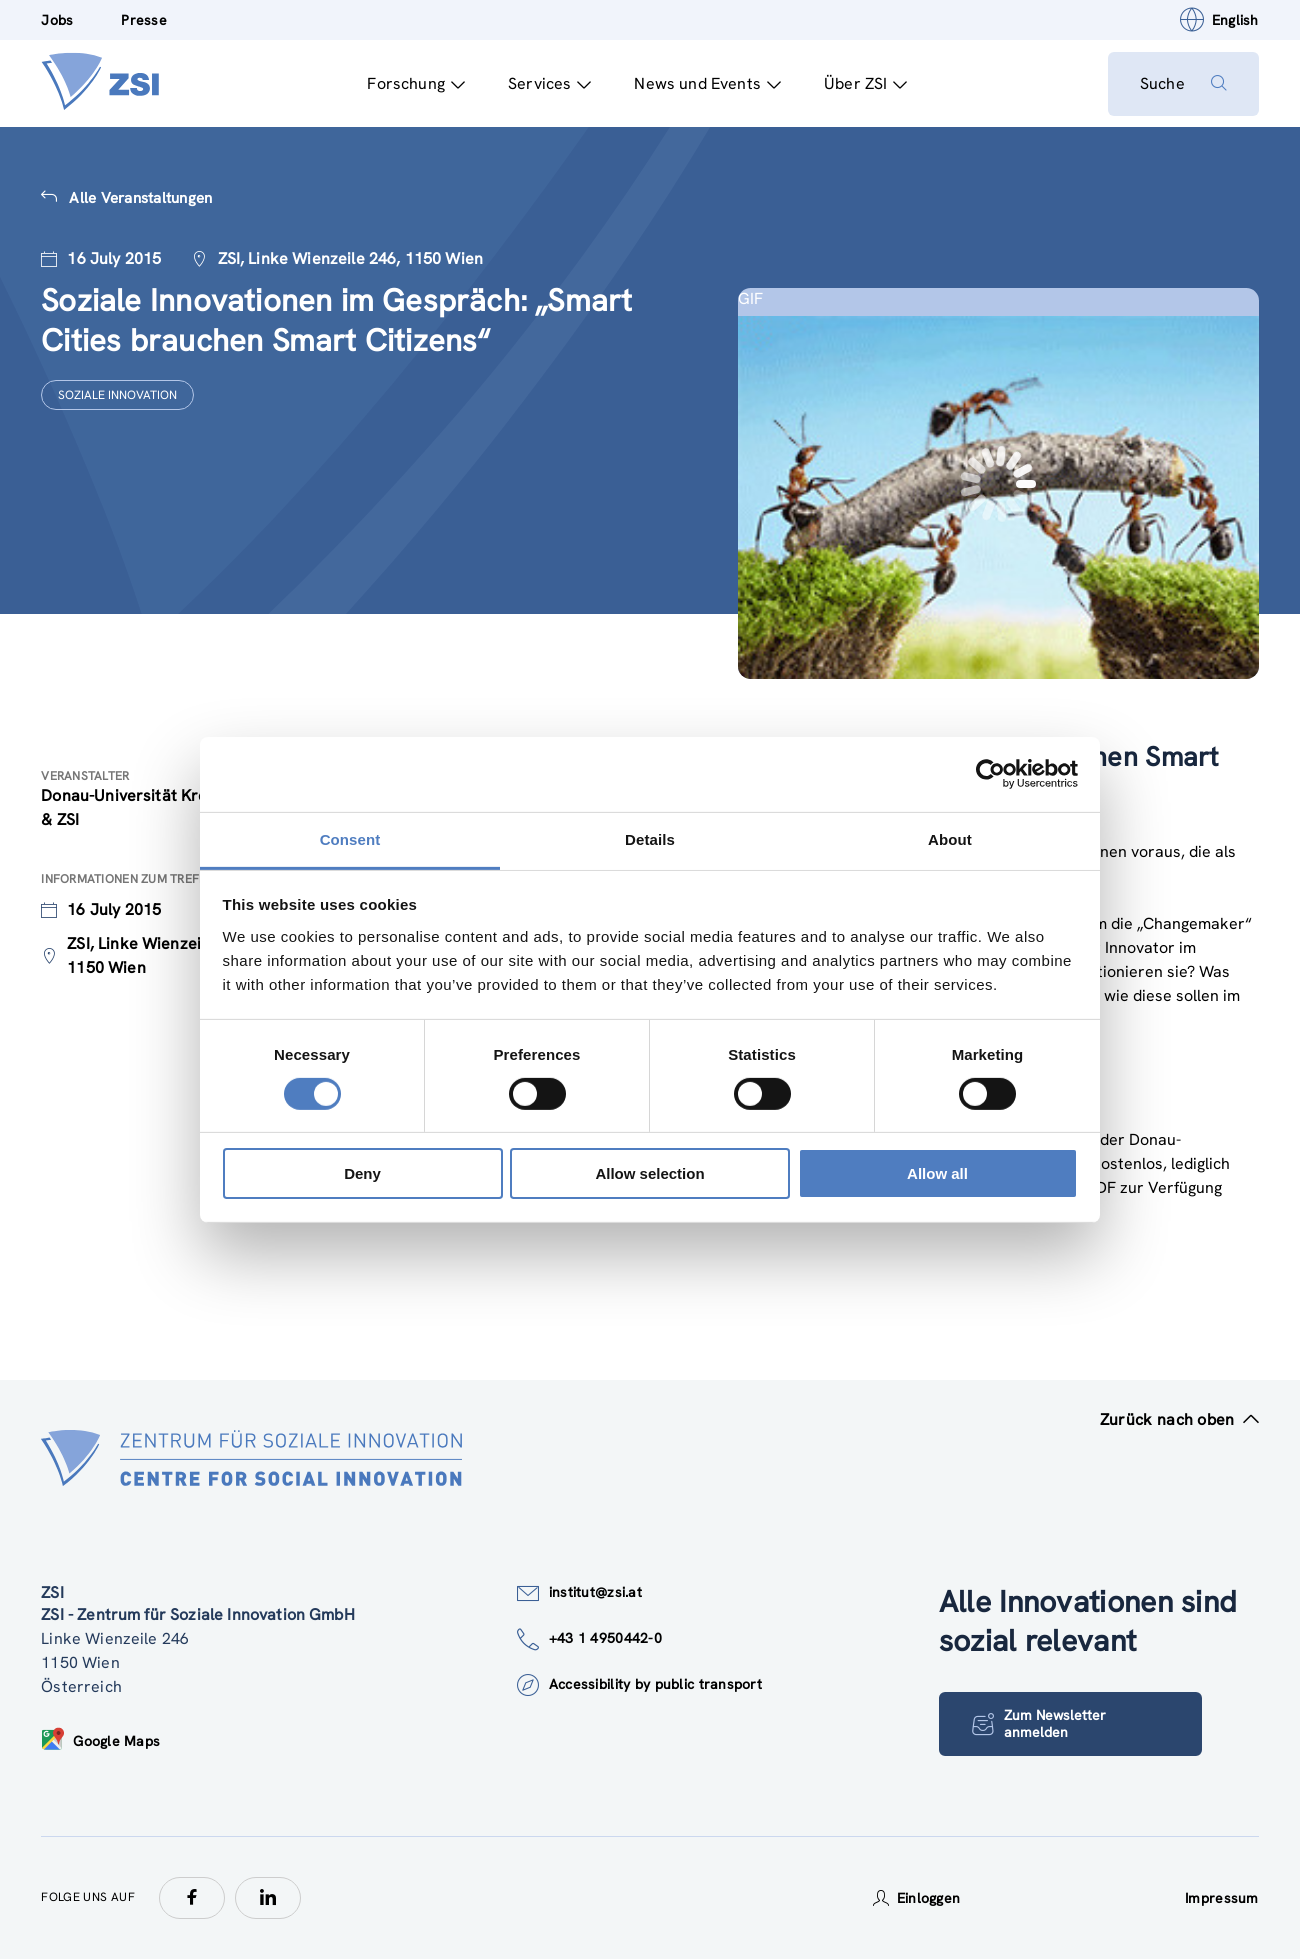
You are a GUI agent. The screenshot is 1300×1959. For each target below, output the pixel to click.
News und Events (707, 83)
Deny (362, 1173)
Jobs (57, 20)
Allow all (937, 1173)
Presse (144, 20)
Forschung (416, 83)
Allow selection (649, 1173)
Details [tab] (650, 838)
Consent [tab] (350, 838)
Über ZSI (865, 83)
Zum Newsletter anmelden (1039, 1723)
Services (549, 83)
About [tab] (950, 838)
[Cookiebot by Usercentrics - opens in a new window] (990, 774)
